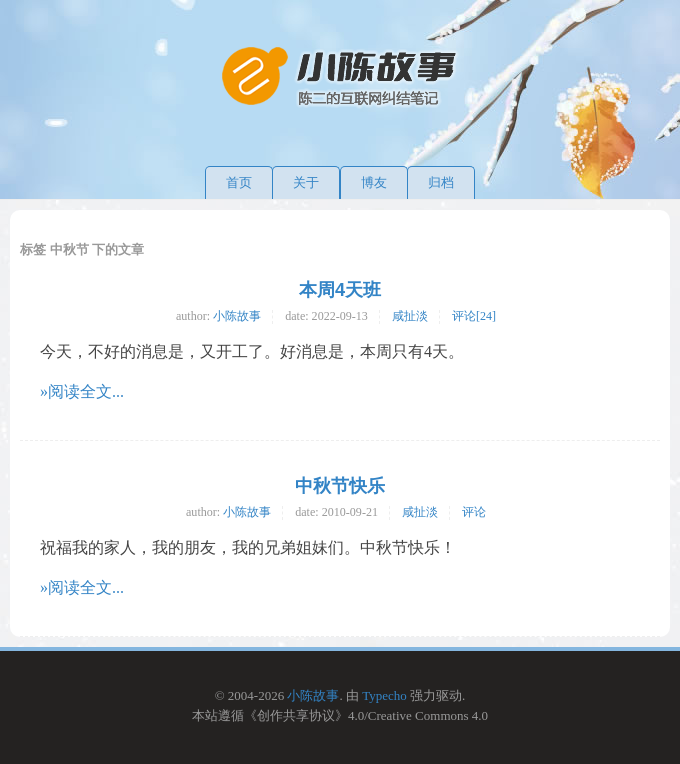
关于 (306, 182)
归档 (441, 182)
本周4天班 (340, 290)
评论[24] (474, 316)
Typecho (384, 695)
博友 (374, 182)
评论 (474, 512)
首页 (239, 182)
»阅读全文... (82, 391)
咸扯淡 (410, 316)
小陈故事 (237, 316)
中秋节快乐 (340, 486)
